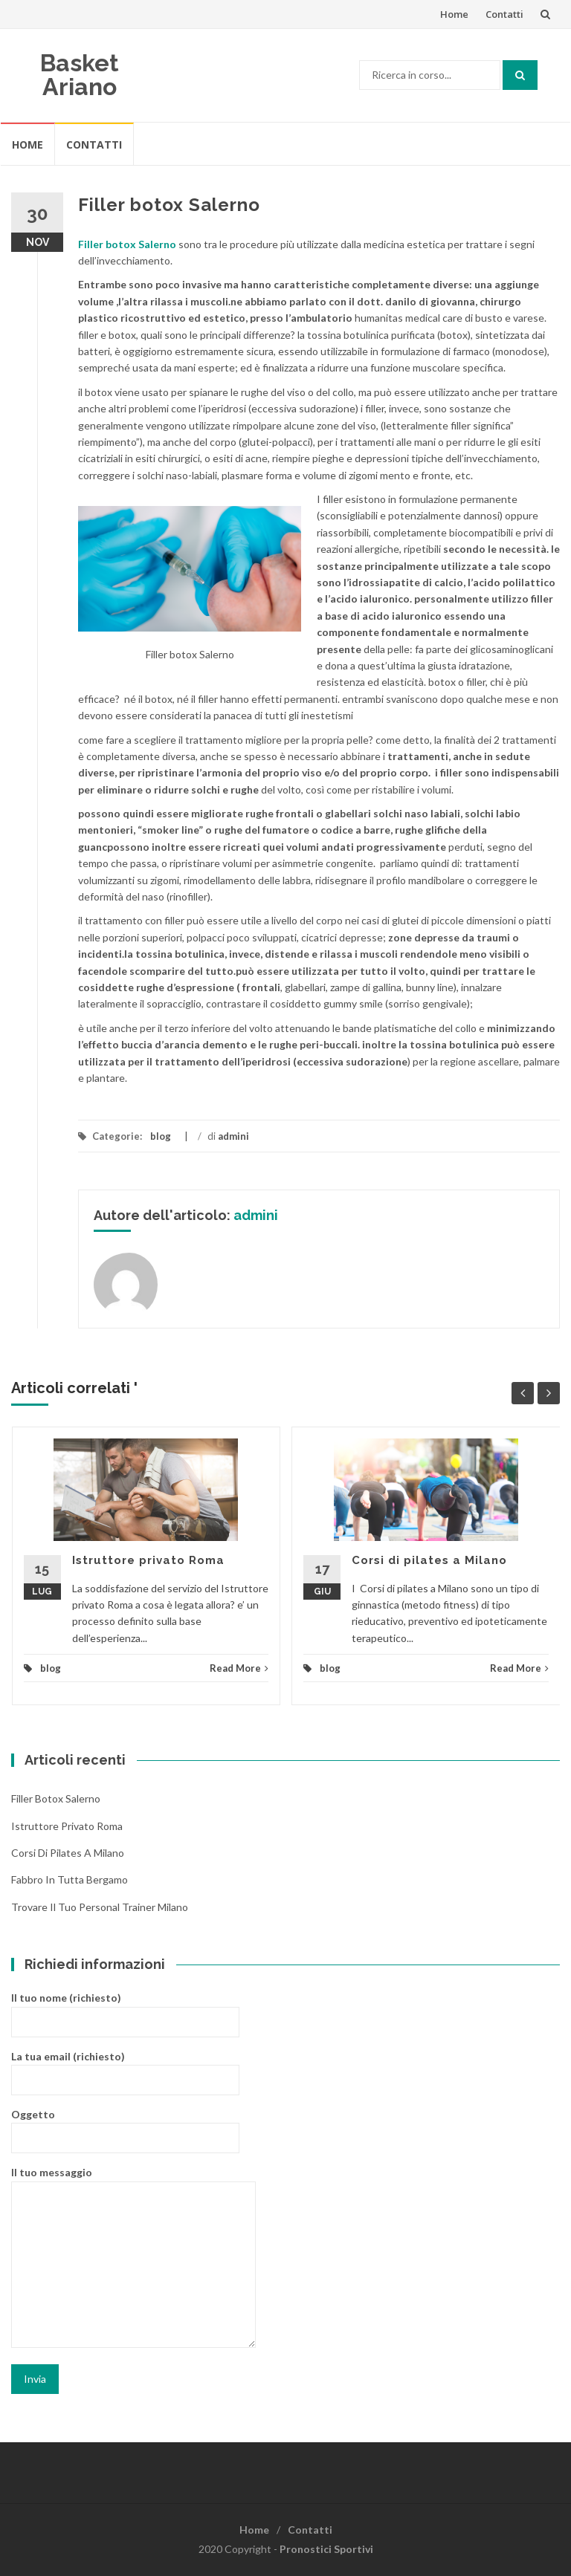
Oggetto (125, 2125)
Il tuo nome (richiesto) (125, 2008)
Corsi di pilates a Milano (429, 1560)
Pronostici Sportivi (326, 2549)
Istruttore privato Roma (148, 1560)
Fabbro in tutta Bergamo (69, 1879)
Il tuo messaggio (133, 2257)
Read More (239, 1668)
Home (454, 14)
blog (160, 1136)
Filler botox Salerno (55, 1798)
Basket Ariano (79, 74)
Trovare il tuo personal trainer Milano (99, 1907)
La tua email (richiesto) (125, 2067)
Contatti (504, 14)
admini (233, 1136)
